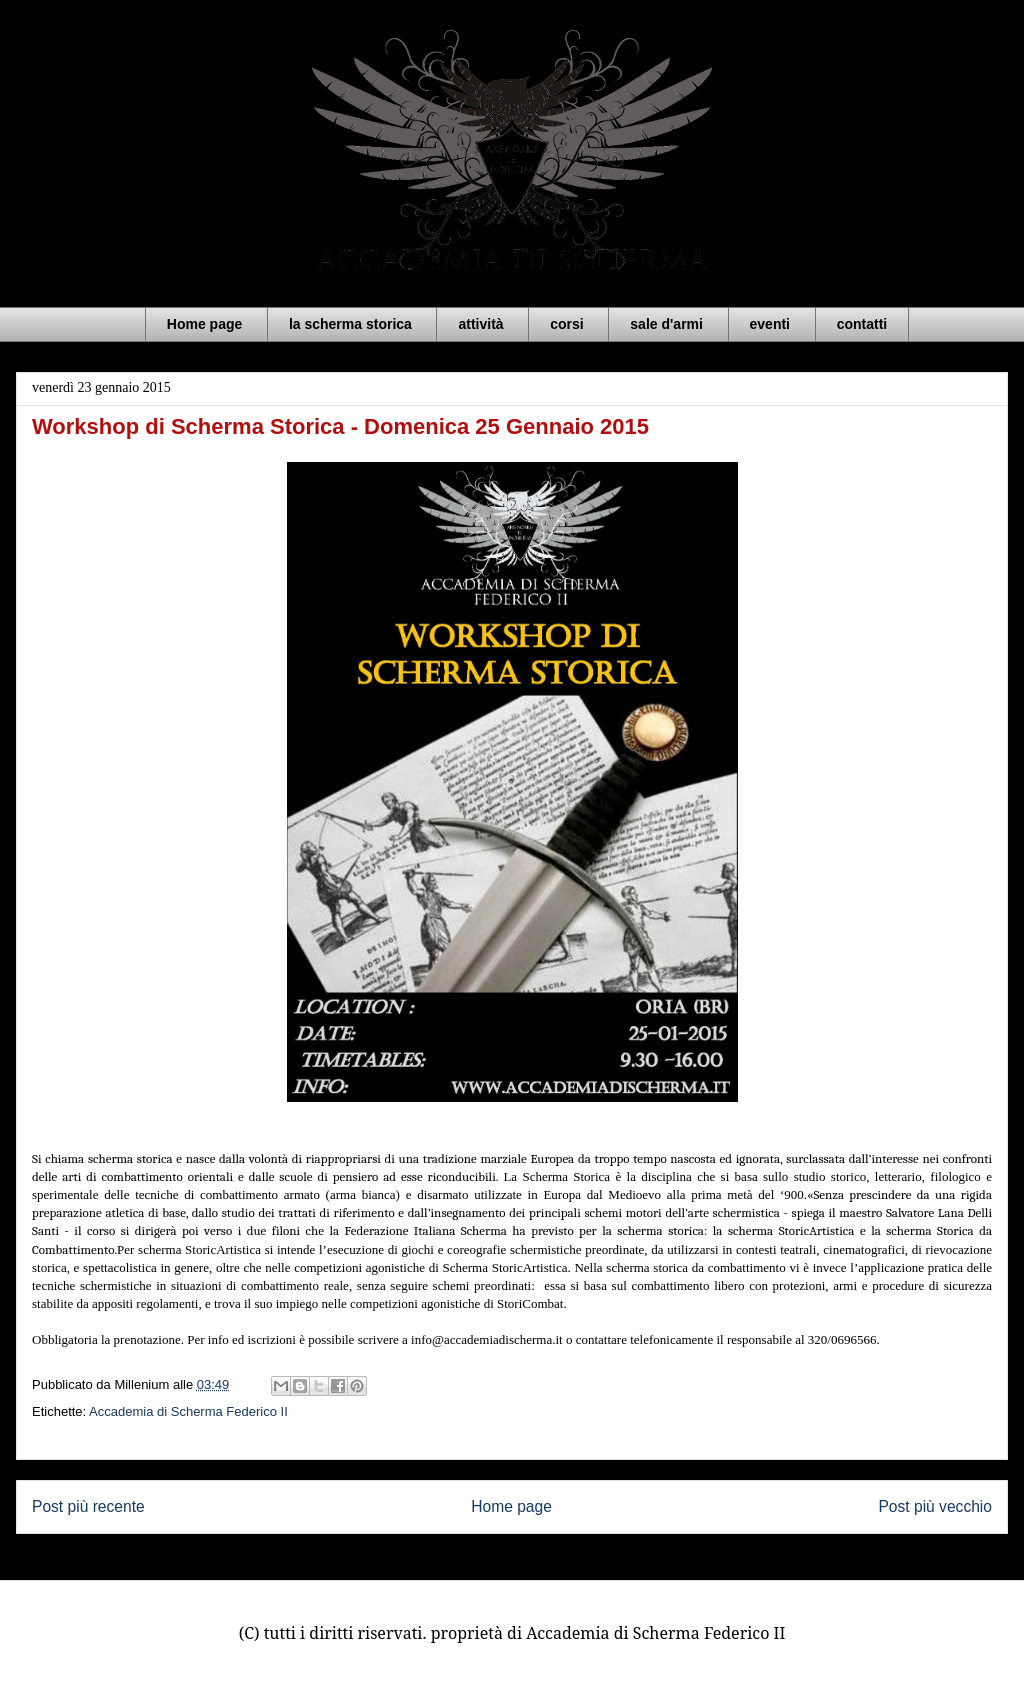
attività (480, 324)
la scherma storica (350, 324)
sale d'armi (666, 324)
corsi (566, 324)
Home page (204, 324)
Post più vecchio (935, 1506)
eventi (770, 324)
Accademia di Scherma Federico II (188, 1411)
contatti (862, 324)
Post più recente (88, 1506)
